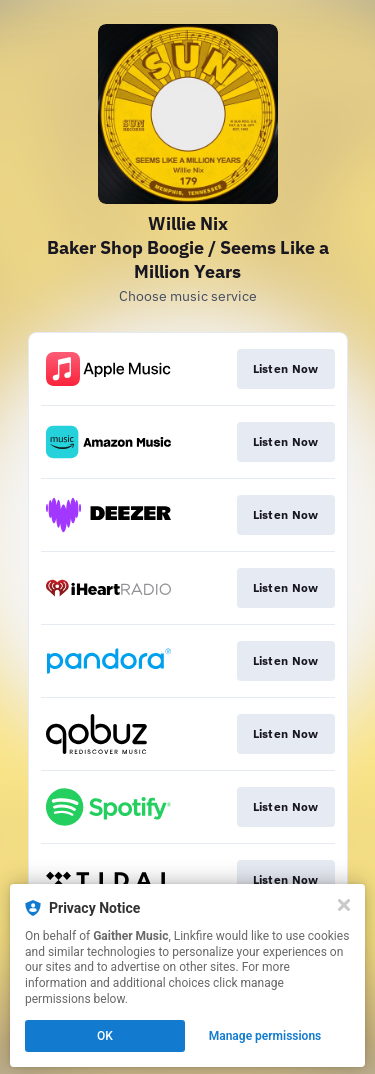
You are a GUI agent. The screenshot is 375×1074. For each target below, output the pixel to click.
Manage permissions (265, 1036)
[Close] (344, 905)
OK (105, 1036)
